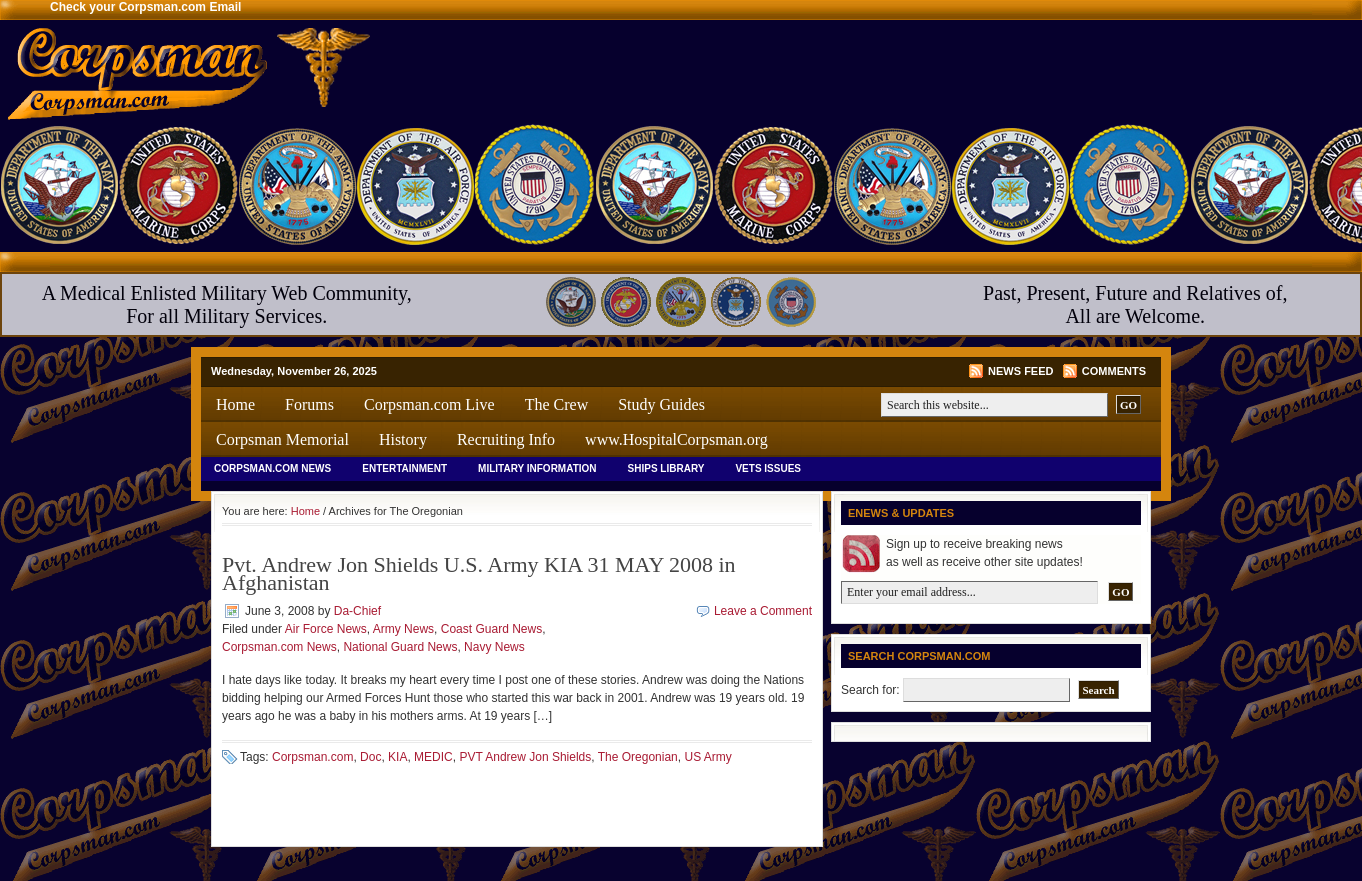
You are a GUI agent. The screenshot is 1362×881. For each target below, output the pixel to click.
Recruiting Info (506, 439)
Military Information (537, 468)
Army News (403, 629)
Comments (1114, 371)
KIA (397, 757)
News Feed (1020, 371)
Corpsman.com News (272, 468)
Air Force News (326, 629)
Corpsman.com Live (429, 404)
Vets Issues (768, 468)
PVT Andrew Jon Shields (525, 757)
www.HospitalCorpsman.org (676, 439)
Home (235, 404)
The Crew (557, 404)
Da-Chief (357, 611)
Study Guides (661, 404)
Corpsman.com (312, 757)
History (403, 439)
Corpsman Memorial (282, 439)
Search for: (870, 690)
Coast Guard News (491, 629)
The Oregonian (638, 757)
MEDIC (433, 757)
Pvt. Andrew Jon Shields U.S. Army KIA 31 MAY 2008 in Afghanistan (479, 573)
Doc (370, 757)
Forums (309, 404)
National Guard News (400, 647)
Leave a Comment (763, 611)
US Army (707, 757)
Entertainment (404, 468)
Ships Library (666, 468)
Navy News (494, 647)
